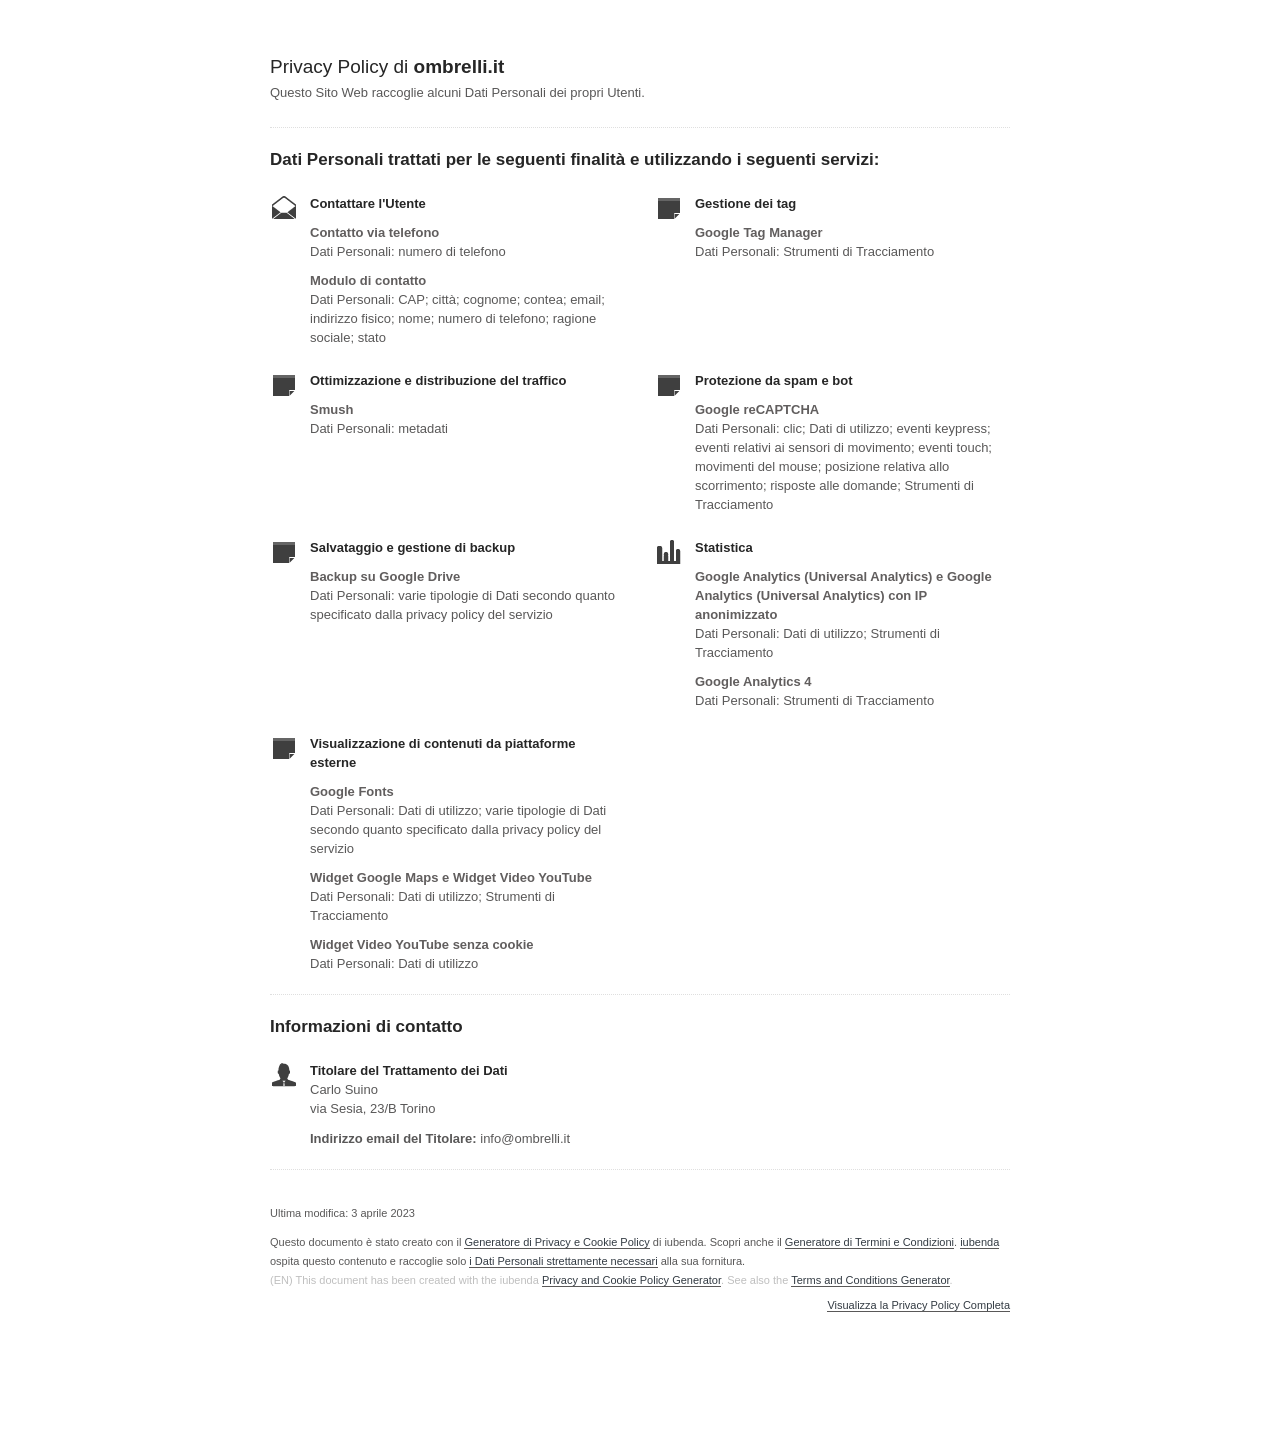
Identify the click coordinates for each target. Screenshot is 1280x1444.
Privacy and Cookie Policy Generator (631, 1280)
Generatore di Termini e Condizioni (869, 1242)
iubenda (979, 1242)
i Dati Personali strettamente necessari (563, 1261)
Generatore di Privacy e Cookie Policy (556, 1242)
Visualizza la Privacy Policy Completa (918, 1305)
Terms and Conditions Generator (870, 1280)
